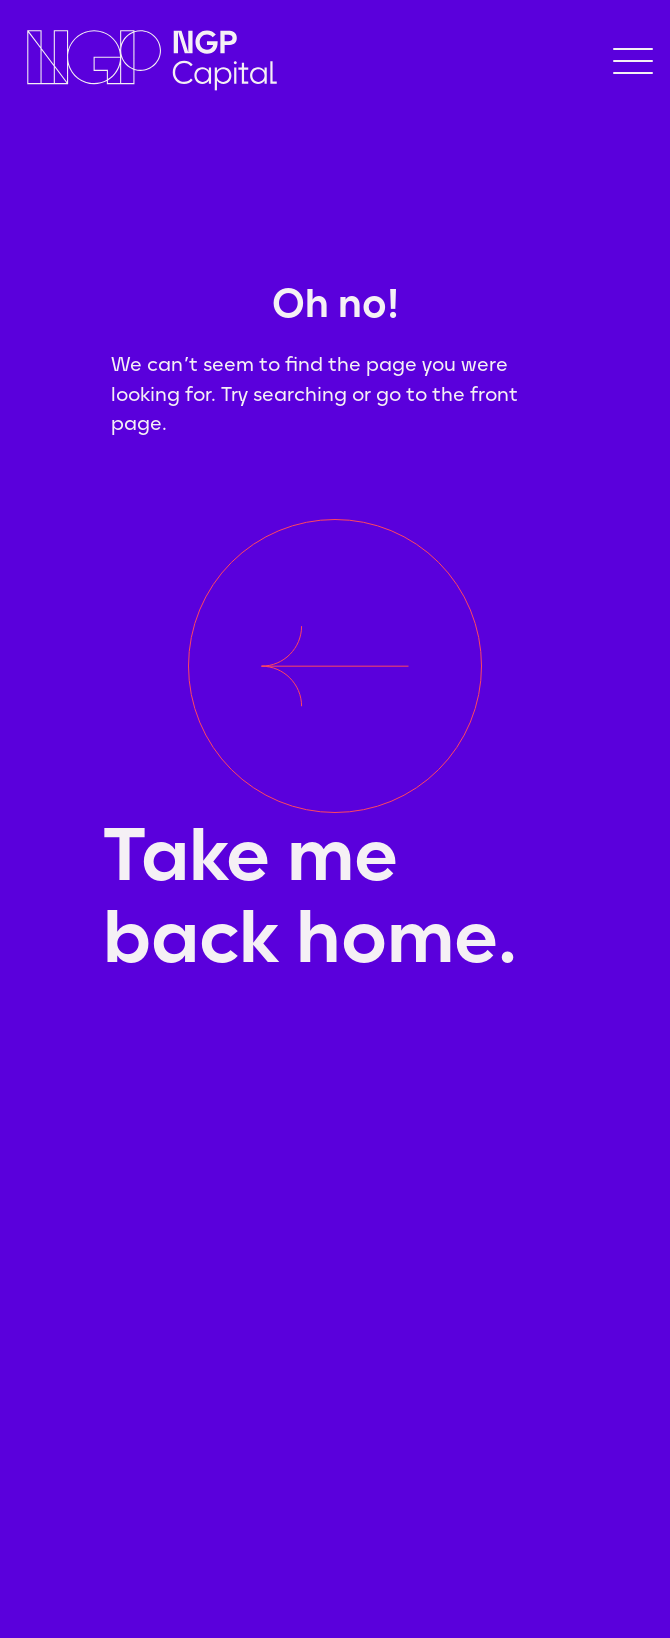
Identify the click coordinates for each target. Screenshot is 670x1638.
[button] (633, 61)
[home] (247, 60)
